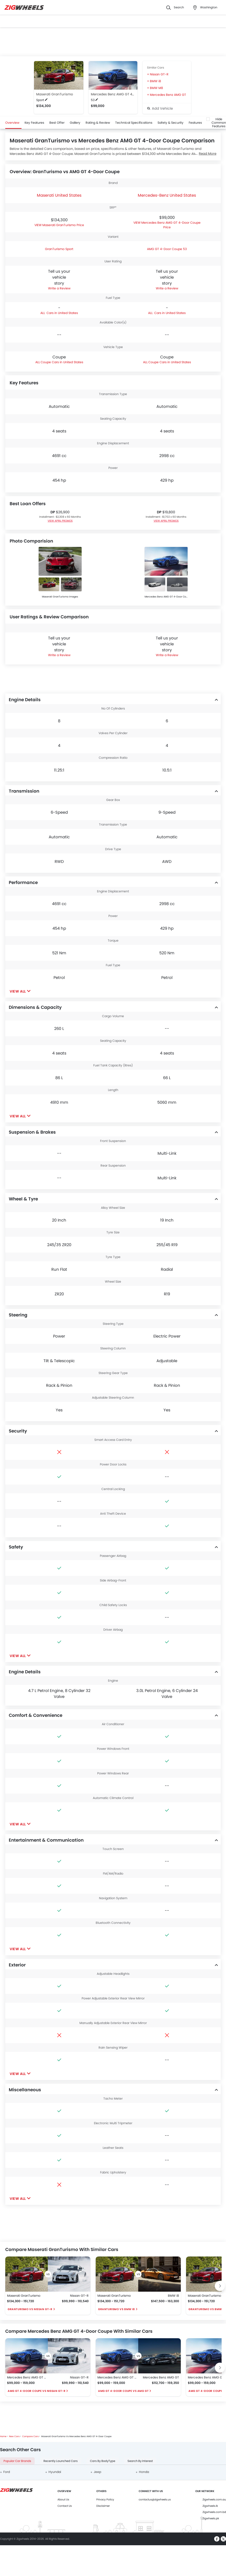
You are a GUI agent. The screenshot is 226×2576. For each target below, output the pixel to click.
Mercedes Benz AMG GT (168, 95)
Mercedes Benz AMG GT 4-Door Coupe (113, 94)
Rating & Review (98, 122)
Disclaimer (103, 2506)
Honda (144, 2472)
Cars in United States (62, 313)
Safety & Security (170, 122)
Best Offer (57, 122)
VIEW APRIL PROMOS (60, 521)
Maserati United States (59, 195)
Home (3, 2436)
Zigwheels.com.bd (214, 2512)
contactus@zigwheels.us (155, 2499)
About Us (63, 2499)
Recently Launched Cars (60, 2461)
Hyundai (54, 2472)
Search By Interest (140, 2461)
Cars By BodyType (102, 2461)
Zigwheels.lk (210, 2506)
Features (195, 122)
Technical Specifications (133, 122)
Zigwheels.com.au (214, 2499)
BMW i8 (155, 81)
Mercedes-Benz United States (167, 195)
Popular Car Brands (17, 2461)
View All (18, 991)
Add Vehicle (160, 108)
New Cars (14, 2436)
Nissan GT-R (159, 74)
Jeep (97, 2472)
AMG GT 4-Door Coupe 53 (167, 249)
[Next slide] (220, 2286)
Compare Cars (30, 2436)
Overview (12, 122)
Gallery (75, 122)
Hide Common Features (219, 122)
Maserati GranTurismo (54, 94)
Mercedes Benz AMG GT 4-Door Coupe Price (171, 224)
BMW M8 (156, 88)
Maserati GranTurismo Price (63, 225)
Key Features (34, 122)
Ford (6, 2472)
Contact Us (64, 2506)
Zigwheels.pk (211, 2518)
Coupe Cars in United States (62, 362)
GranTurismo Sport (59, 249)
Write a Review (59, 288)
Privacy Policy (105, 2499)
